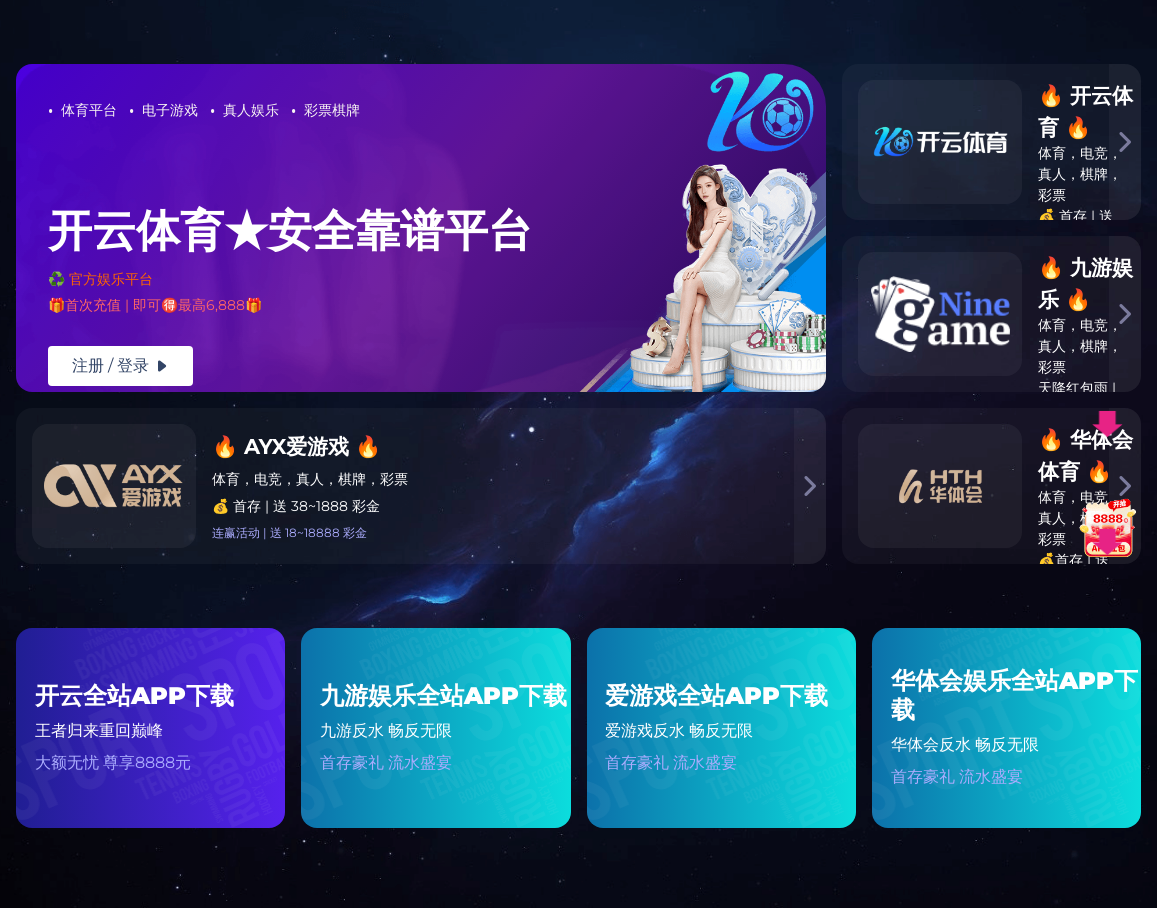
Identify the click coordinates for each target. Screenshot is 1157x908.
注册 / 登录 (120, 365)
